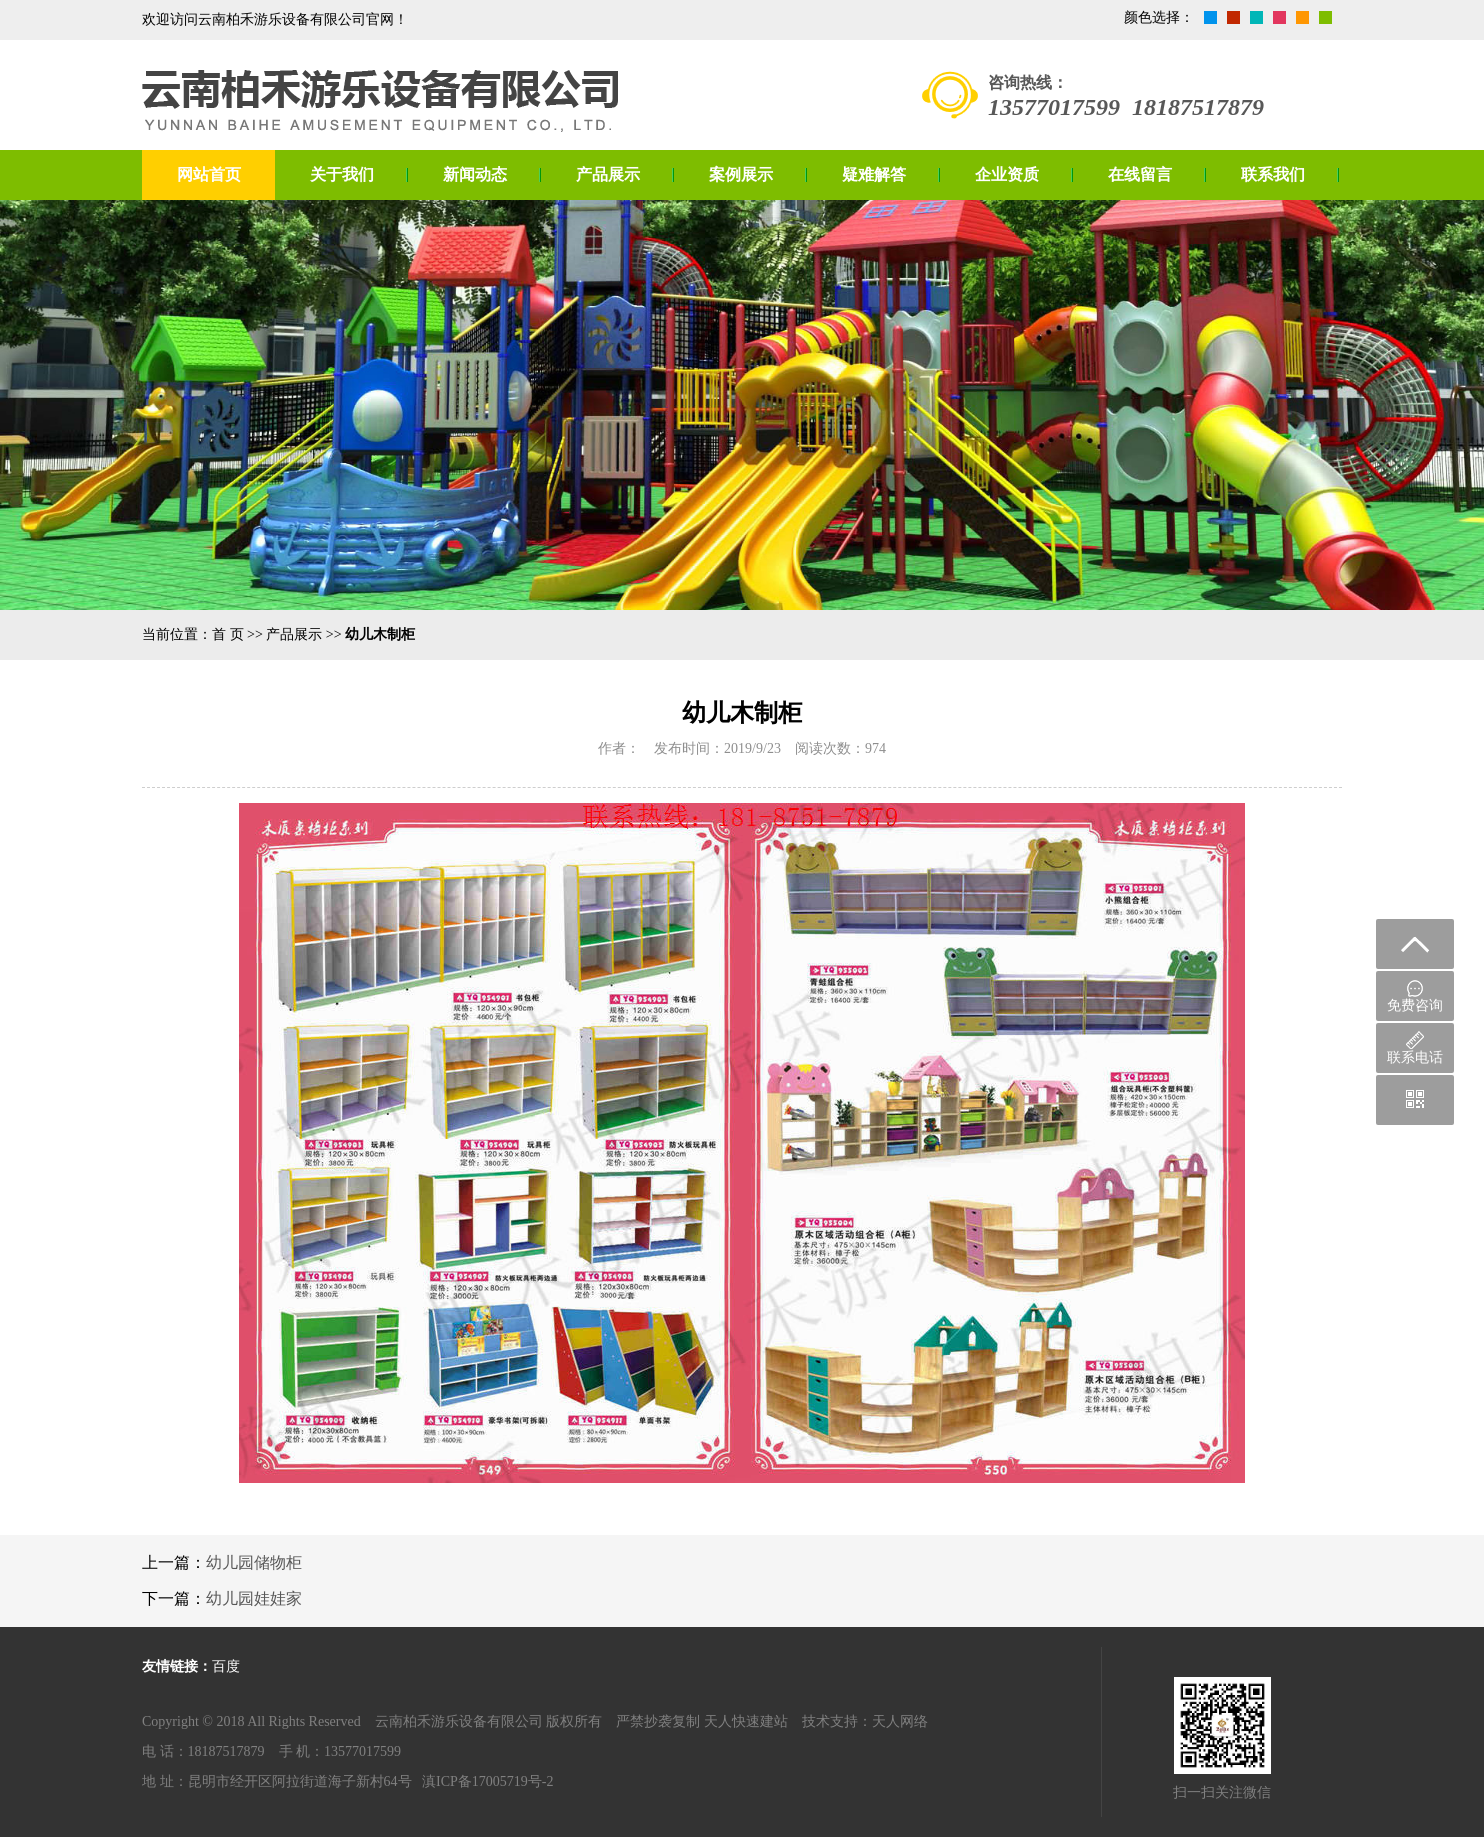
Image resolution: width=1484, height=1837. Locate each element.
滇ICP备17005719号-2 (487, 1781)
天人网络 (900, 1721)
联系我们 (1273, 174)
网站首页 (209, 174)
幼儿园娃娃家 (254, 1598)
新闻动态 (475, 174)
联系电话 (1415, 1048)
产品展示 (608, 174)
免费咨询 (1415, 996)
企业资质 (1007, 174)
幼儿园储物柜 (254, 1562)
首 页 (228, 634)
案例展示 (741, 174)
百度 (226, 1666)
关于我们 (342, 174)
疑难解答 (874, 174)
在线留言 (1140, 174)
